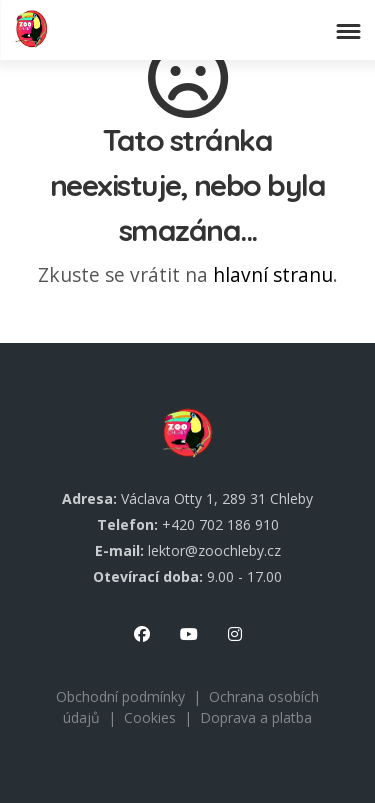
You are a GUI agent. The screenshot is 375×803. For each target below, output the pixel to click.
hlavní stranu (273, 274)
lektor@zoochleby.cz (214, 550)
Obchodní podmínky (120, 696)
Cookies (150, 717)
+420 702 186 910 (220, 524)
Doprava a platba (256, 717)
